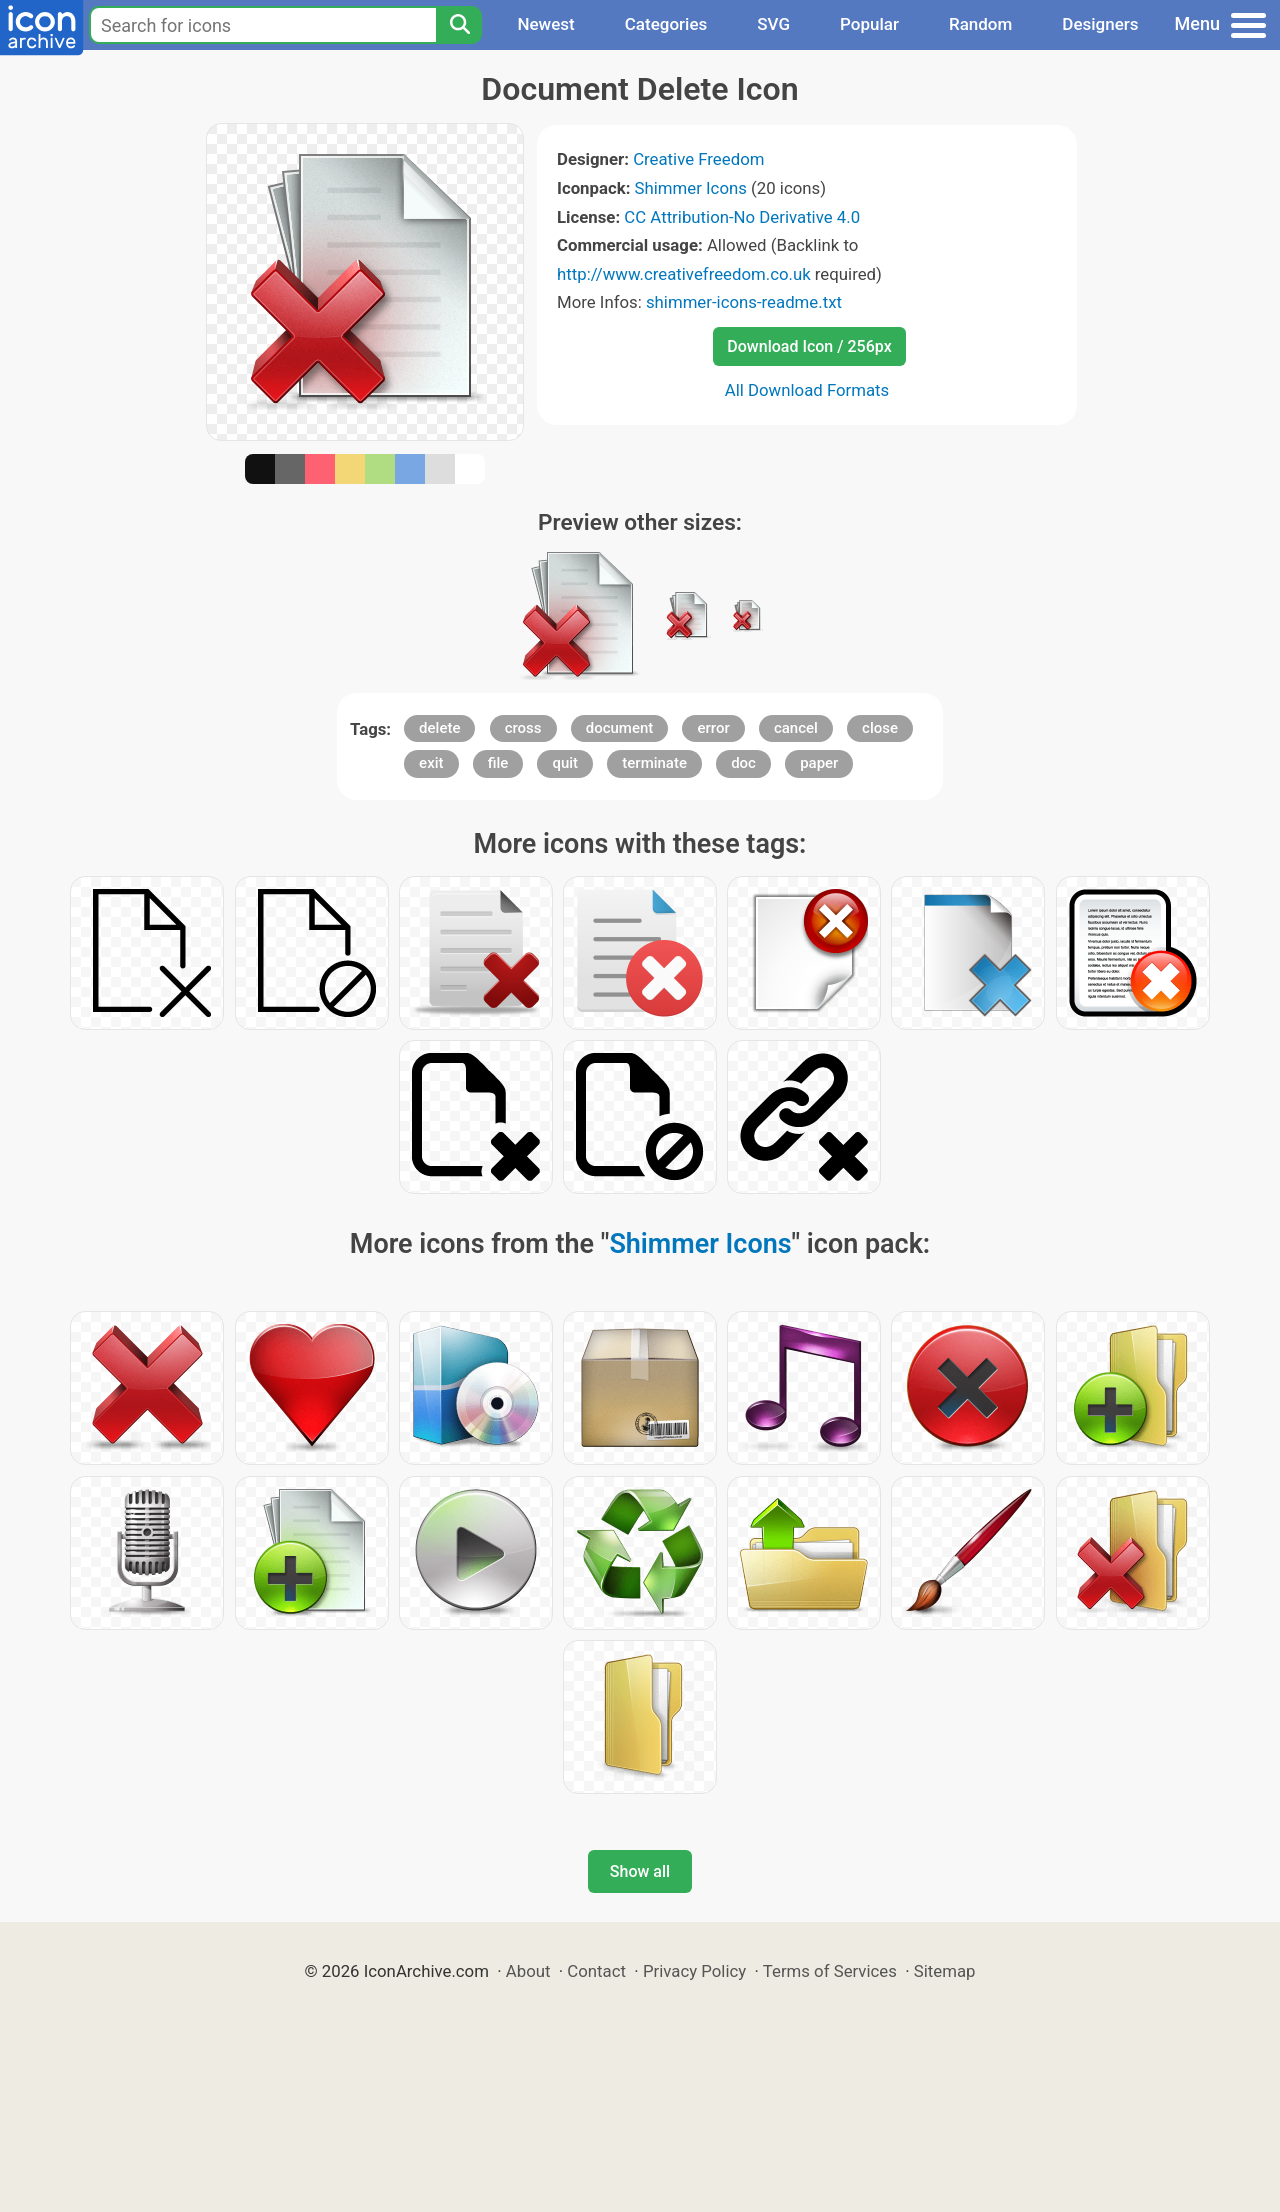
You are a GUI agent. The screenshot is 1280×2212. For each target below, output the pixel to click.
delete (439, 728)
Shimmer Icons (691, 188)
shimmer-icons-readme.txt (744, 302)
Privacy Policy (694, 1971)
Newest (545, 24)
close (880, 728)
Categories (666, 24)
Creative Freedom (698, 159)
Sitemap (945, 1971)
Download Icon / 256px (809, 346)
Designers (1100, 24)
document (620, 728)
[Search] (459, 25)
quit (565, 763)
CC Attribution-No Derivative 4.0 (742, 217)
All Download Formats (807, 390)
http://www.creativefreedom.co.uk (684, 274)
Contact (596, 1971)
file (498, 763)
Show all (640, 1871)
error (713, 728)
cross (523, 728)
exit (431, 763)
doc (743, 763)
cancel (796, 728)
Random (980, 24)
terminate (654, 763)
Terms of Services (830, 1971)
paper (819, 763)
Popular (869, 24)
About (528, 1971)
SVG (773, 24)
